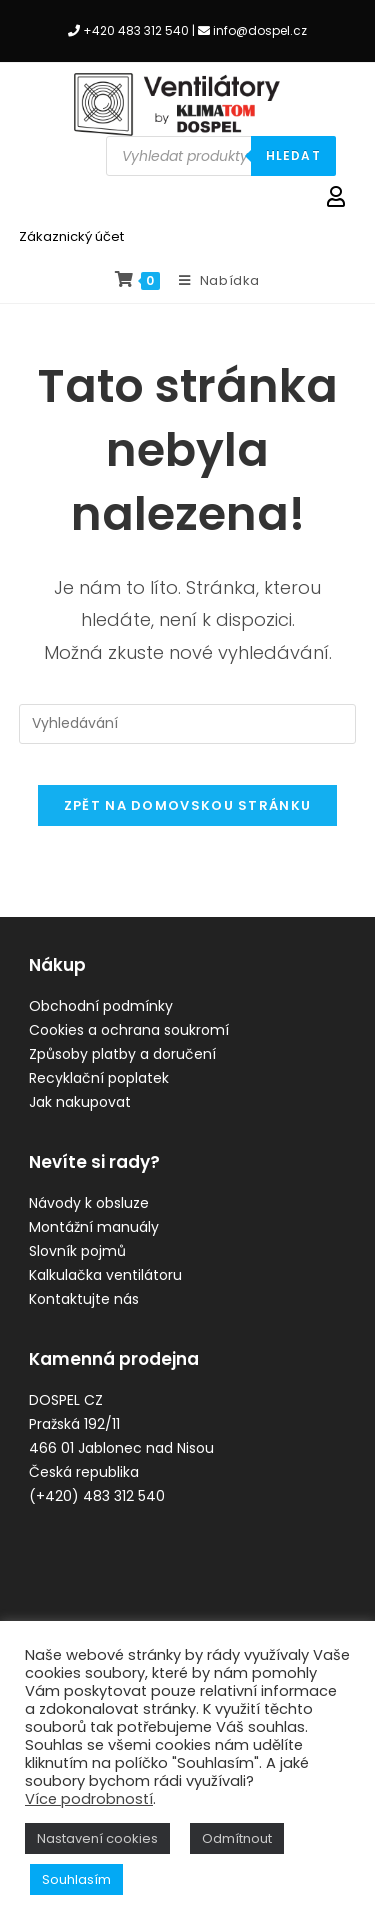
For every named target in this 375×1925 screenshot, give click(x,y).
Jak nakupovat (80, 1102)
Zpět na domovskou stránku (188, 805)
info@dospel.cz (260, 30)
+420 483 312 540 (136, 30)
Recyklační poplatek (99, 1078)
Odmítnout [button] (237, 1838)
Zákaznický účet (71, 236)
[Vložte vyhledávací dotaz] (188, 724)
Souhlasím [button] (76, 1879)
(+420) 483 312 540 (97, 1496)
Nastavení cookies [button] (97, 1838)
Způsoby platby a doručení (122, 1054)
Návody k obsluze (89, 1203)
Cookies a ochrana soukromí (129, 1030)
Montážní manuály (94, 1227)
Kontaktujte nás (84, 1299)
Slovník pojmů (77, 1251)
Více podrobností (89, 1799)
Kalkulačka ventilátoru (105, 1275)
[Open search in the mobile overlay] (221, 156)
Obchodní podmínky (101, 1006)
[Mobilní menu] (212, 281)
